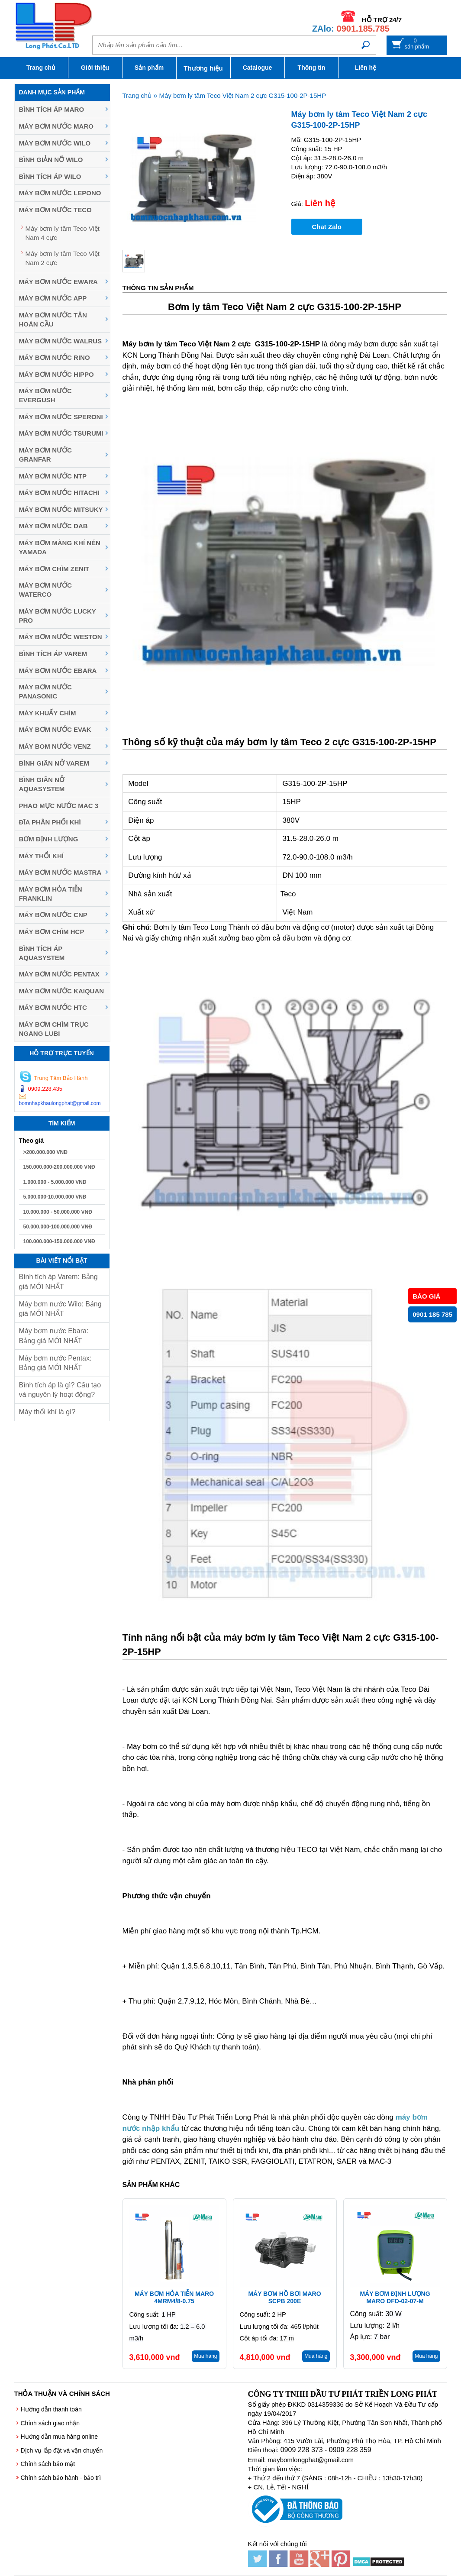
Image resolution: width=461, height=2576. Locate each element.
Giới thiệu (95, 67)
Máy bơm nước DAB (53, 526)
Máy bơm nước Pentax (59, 974)
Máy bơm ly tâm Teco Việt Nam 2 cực (63, 258)
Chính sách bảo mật (48, 2463)
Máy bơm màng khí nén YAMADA (59, 547)
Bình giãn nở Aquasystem (42, 784)
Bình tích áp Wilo (50, 176)
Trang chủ (40, 67)
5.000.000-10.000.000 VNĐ (55, 1197)
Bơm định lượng (48, 839)
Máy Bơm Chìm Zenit (54, 568)
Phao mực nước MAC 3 (59, 805)
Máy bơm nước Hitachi (59, 492)
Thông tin (312, 67)
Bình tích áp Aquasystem (42, 953)
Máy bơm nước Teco (55, 209)
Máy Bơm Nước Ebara (58, 670)
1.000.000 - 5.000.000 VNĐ (55, 1182)
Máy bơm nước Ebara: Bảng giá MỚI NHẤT (54, 1335)
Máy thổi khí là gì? (47, 1412)
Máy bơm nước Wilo (55, 143)
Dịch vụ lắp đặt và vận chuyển (62, 2450)
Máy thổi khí (41, 856)
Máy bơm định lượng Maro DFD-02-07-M (395, 2297)
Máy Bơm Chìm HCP (51, 931)
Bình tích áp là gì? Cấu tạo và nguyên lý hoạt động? (60, 1389)
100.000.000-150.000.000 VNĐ (59, 1241)
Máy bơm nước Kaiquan (61, 991)
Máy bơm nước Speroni (61, 416)
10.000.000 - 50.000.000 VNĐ (57, 1212)
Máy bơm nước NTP (53, 476)
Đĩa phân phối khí (50, 822)
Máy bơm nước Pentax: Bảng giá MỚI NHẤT (55, 1362)
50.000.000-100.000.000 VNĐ (57, 1227)
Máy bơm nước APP (53, 298)
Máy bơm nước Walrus (60, 341)
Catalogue (257, 67)
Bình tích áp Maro (51, 109)
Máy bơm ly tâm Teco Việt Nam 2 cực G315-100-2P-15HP (242, 95)
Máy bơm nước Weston (60, 636)
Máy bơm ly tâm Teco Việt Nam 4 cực (63, 233)
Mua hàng (205, 2356)
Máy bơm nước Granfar (45, 454)
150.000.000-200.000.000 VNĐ (59, 1167)
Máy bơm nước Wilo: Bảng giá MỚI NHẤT (60, 1308)
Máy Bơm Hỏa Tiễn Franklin (50, 894)
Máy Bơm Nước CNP (53, 914)
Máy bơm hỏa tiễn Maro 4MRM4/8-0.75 (174, 2297)
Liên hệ (365, 67)
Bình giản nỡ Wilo (51, 159)
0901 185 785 (432, 1314)
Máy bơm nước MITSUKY (61, 509)
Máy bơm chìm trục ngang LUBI (54, 1029)
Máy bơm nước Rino (54, 357)
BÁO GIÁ (426, 1296)
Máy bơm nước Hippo (56, 374)
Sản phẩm (149, 67)
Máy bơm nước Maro (56, 126)
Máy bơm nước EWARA (58, 281)
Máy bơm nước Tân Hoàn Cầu (53, 319)
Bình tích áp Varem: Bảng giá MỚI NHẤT (58, 1281)
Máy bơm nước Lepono (60, 193)
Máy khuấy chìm (47, 713)
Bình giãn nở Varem (54, 763)
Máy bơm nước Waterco (45, 590)
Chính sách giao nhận (50, 2423)
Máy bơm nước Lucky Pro (57, 616)
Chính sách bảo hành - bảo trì (61, 2477)
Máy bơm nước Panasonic (45, 691)
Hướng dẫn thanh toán (51, 2409)
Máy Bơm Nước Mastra (60, 872)
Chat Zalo (327, 226)
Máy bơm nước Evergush (45, 395)
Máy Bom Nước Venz (55, 746)
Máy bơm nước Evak (55, 729)
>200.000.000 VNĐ (45, 1152)
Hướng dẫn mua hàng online (59, 2436)
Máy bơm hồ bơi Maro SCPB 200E (284, 2297)
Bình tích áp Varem (53, 653)
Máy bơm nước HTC (53, 1007)
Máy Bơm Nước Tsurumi (61, 433)
